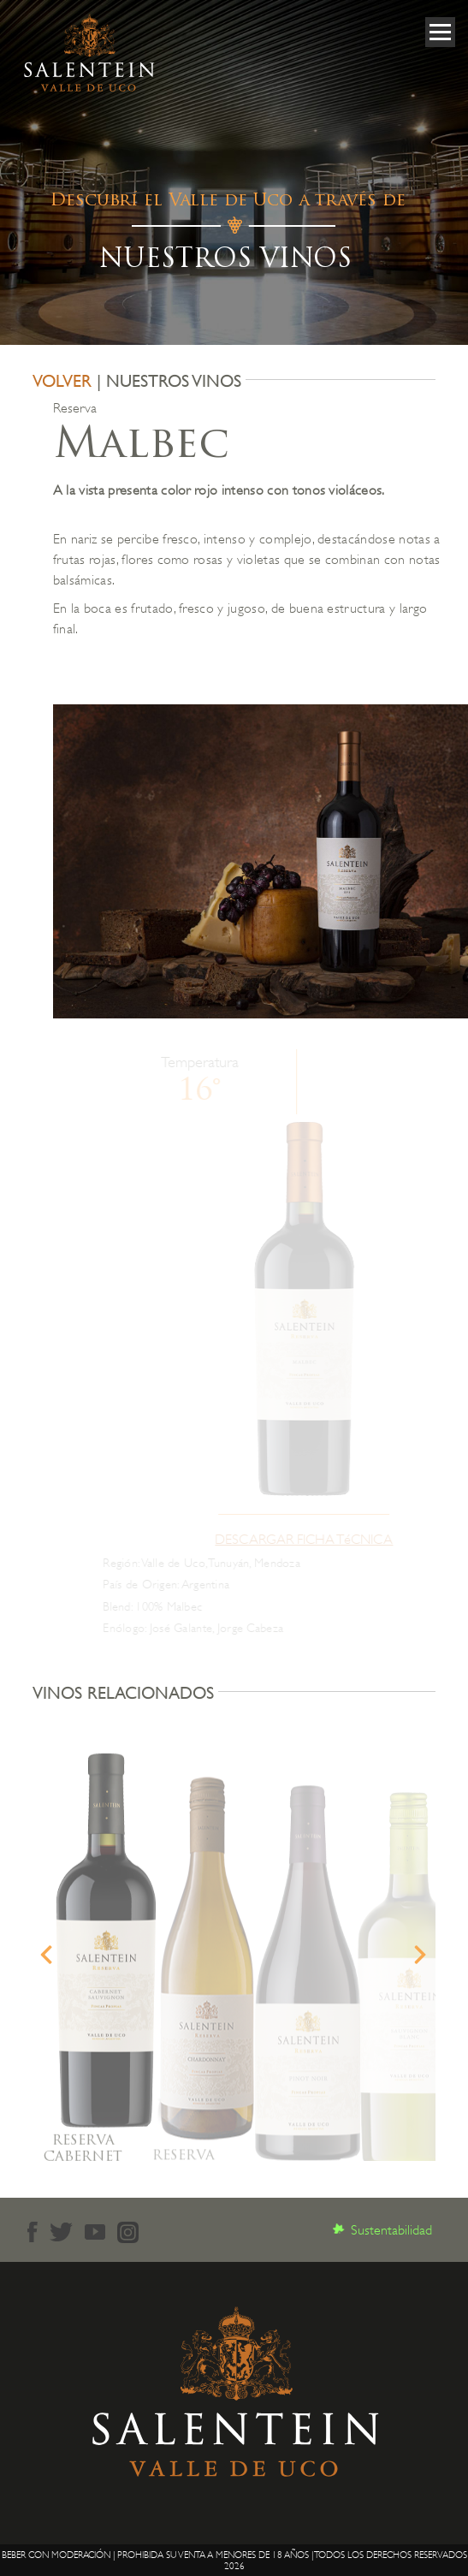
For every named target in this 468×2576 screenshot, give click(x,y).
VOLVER (62, 381)
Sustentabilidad (391, 2230)
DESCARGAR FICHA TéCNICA (311, 1539)
